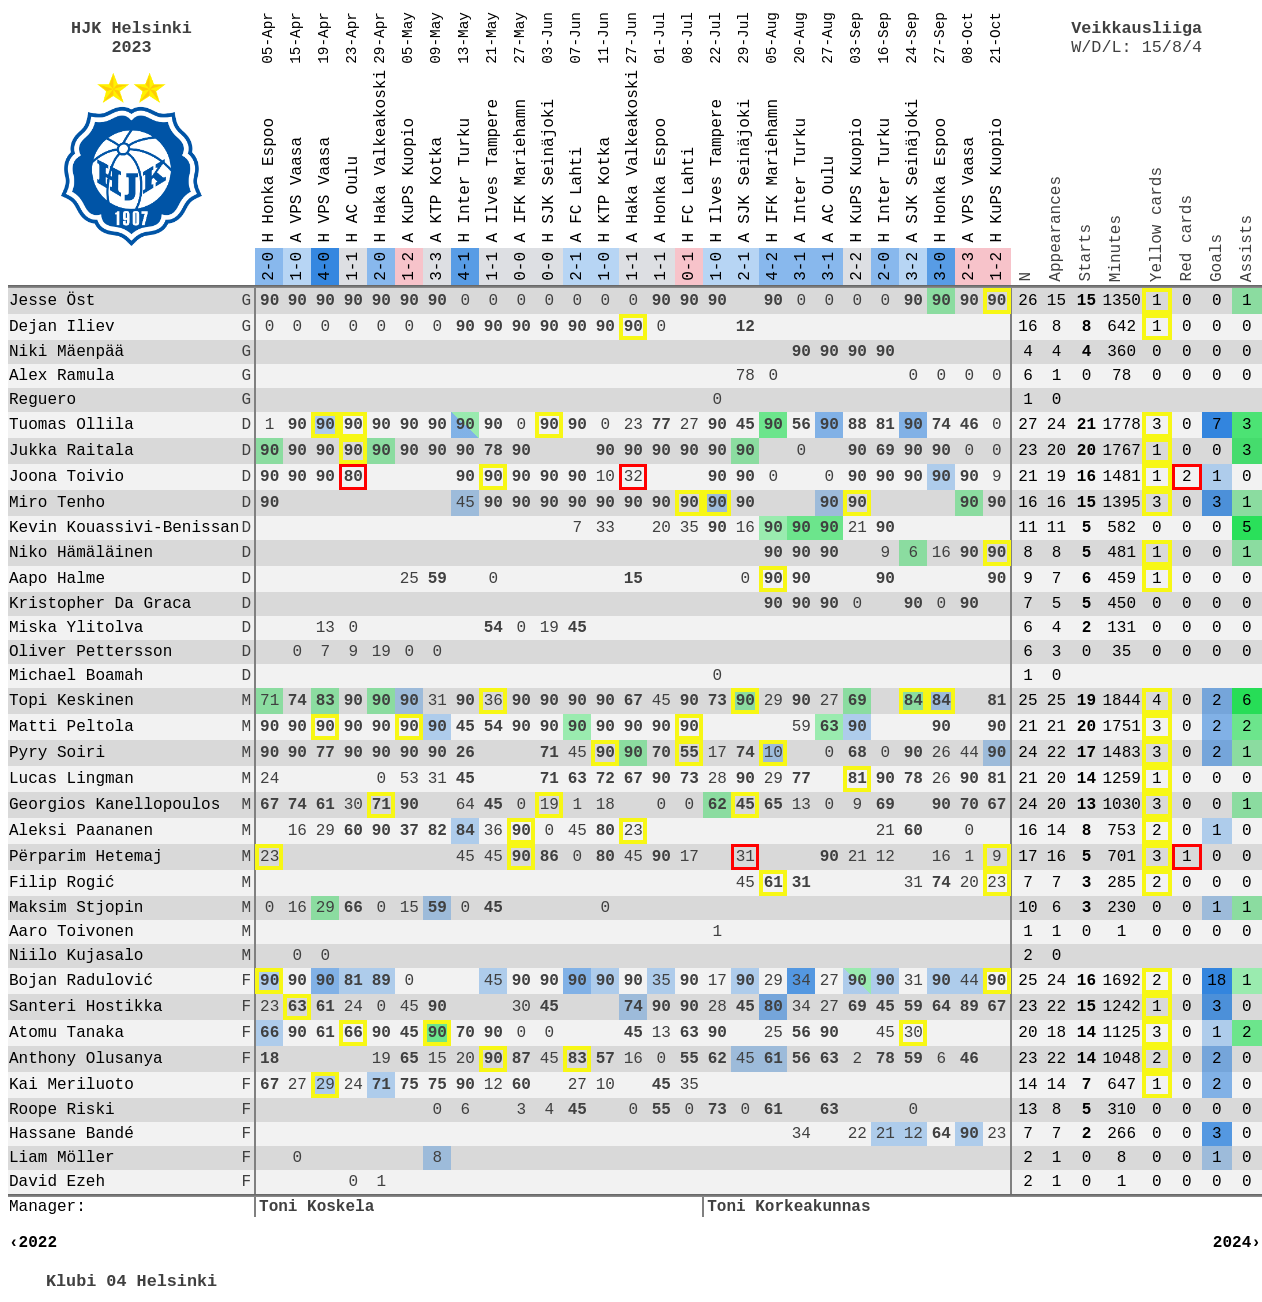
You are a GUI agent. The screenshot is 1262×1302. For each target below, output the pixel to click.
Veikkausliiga (1136, 28)
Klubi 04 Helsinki (131, 1281)
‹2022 (33, 1243)
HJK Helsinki (131, 28)
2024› (1237, 1243)
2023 (131, 47)
